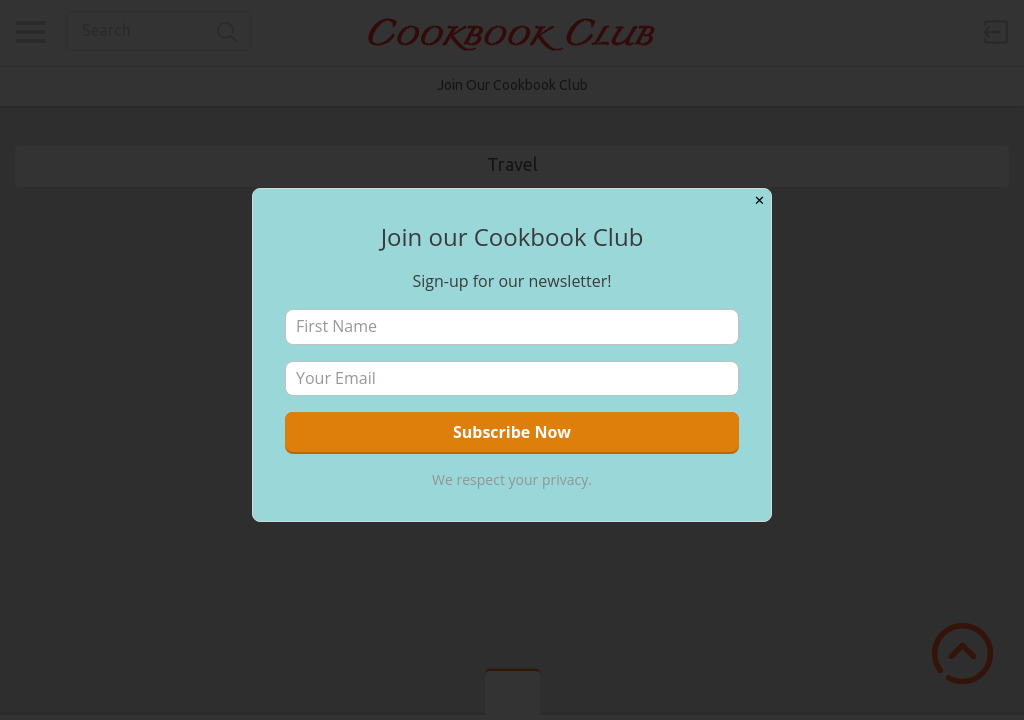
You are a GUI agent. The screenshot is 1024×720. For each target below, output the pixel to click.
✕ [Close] (759, 200)
